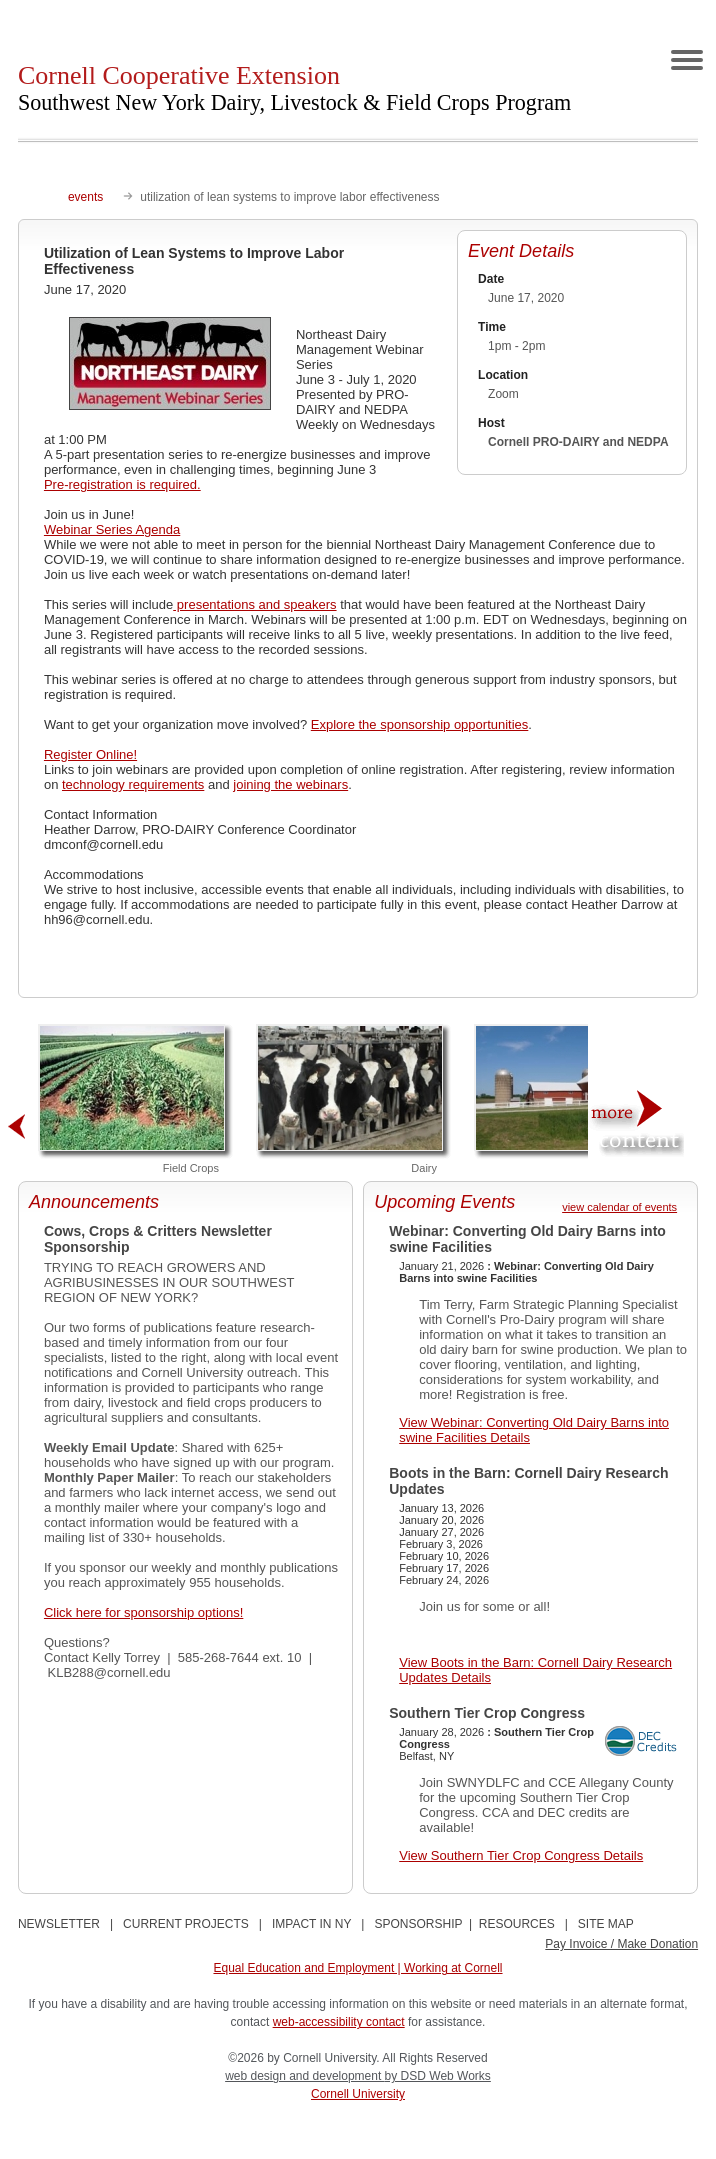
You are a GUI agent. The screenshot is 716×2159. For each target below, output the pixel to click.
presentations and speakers (254, 604)
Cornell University (358, 2094)
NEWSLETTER (59, 1924)
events (85, 197)
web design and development (304, 2076)
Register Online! (90, 754)
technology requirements (133, 784)
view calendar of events (619, 1207)
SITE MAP (606, 1924)
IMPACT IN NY (311, 1924)
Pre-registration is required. (122, 484)
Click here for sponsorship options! (143, 1612)
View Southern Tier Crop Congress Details (521, 1855)
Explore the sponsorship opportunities (420, 724)
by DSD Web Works (438, 2076)
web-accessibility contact (339, 2022)
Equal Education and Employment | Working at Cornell (357, 1968)
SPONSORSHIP (418, 1924)
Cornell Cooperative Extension (294, 88)
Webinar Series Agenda (112, 529)
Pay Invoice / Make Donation (621, 1944)
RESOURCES (517, 1924)
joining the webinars (290, 784)
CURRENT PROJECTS (186, 1924)
